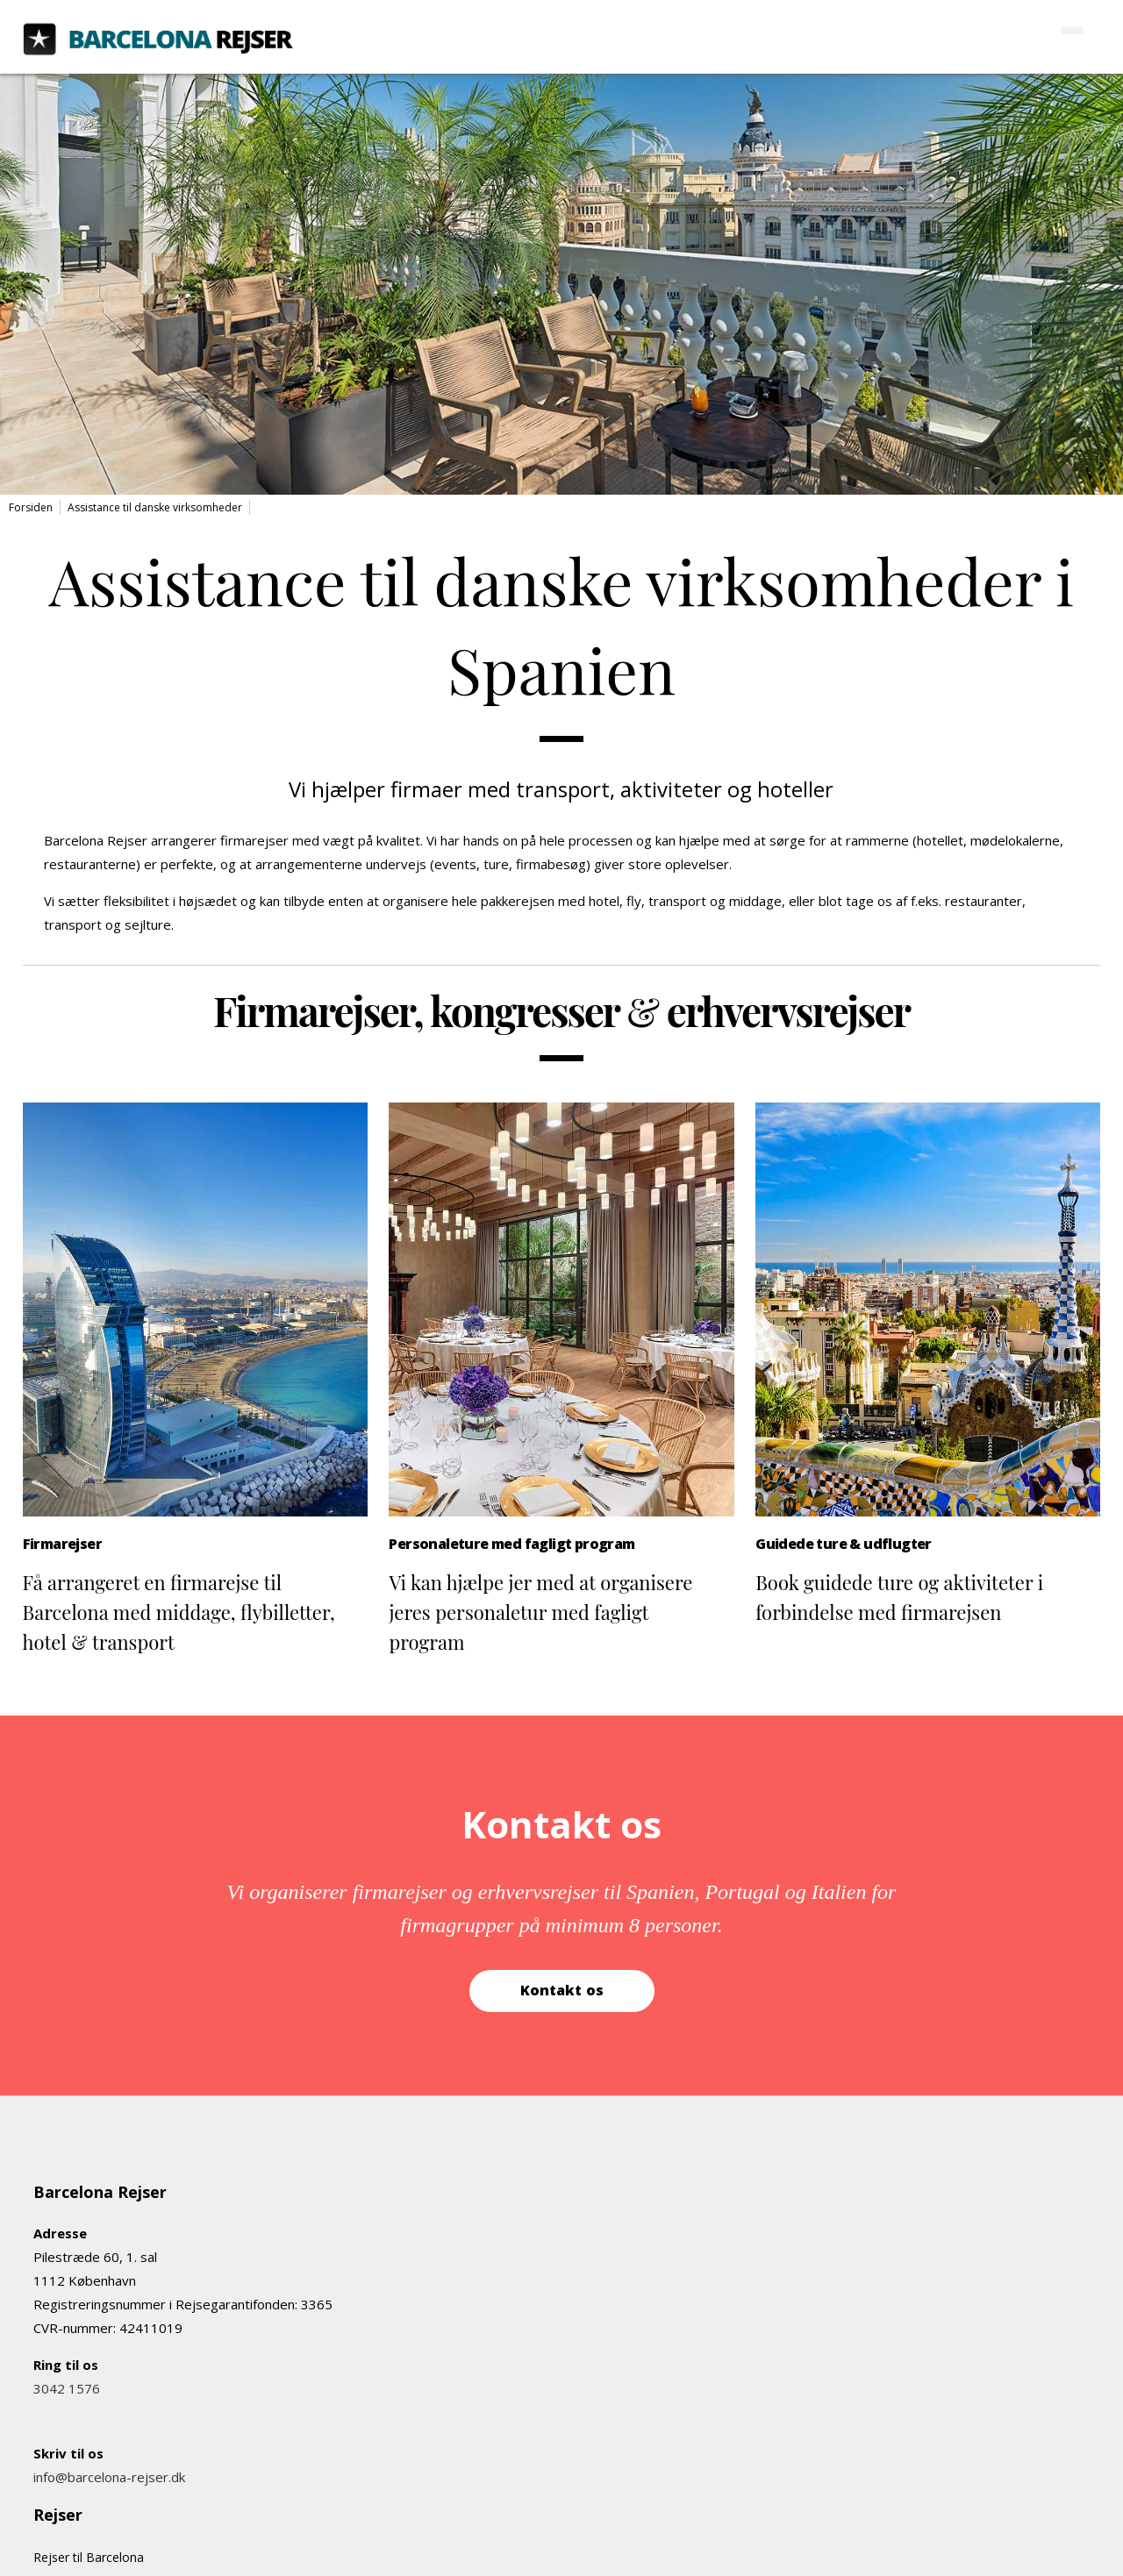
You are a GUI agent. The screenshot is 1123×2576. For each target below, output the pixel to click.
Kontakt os (562, 1990)
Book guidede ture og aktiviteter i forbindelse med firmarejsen (899, 1597)
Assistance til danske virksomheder (155, 507)
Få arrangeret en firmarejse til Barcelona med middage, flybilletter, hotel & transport (179, 1612)
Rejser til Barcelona (88, 2557)
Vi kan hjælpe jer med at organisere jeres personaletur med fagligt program (540, 1612)
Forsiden (31, 507)
